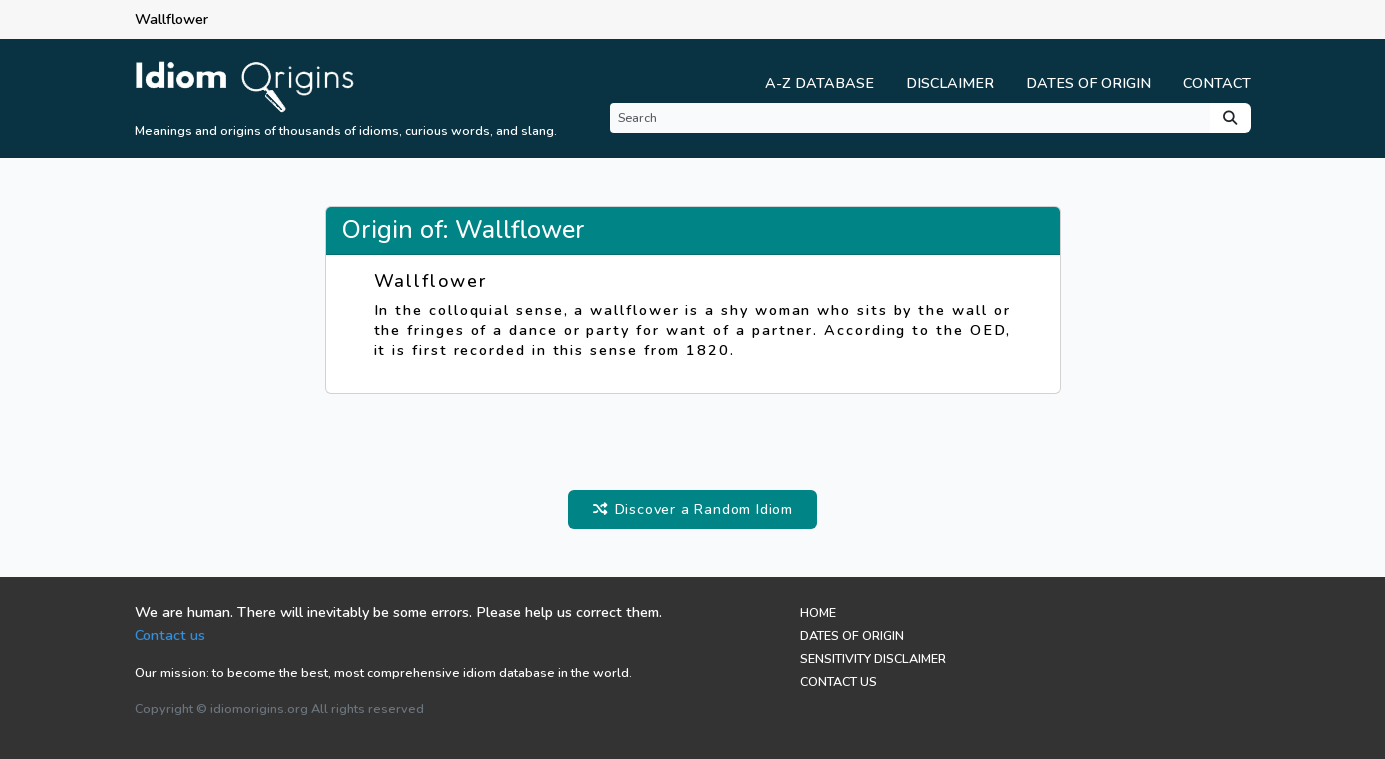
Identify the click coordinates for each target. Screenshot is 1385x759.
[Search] (910, 118)
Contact (1217, 83)
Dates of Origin (1088, 83)
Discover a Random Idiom (692, 509)
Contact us (170, 635)
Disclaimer (950, 83)
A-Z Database (819, 83)
